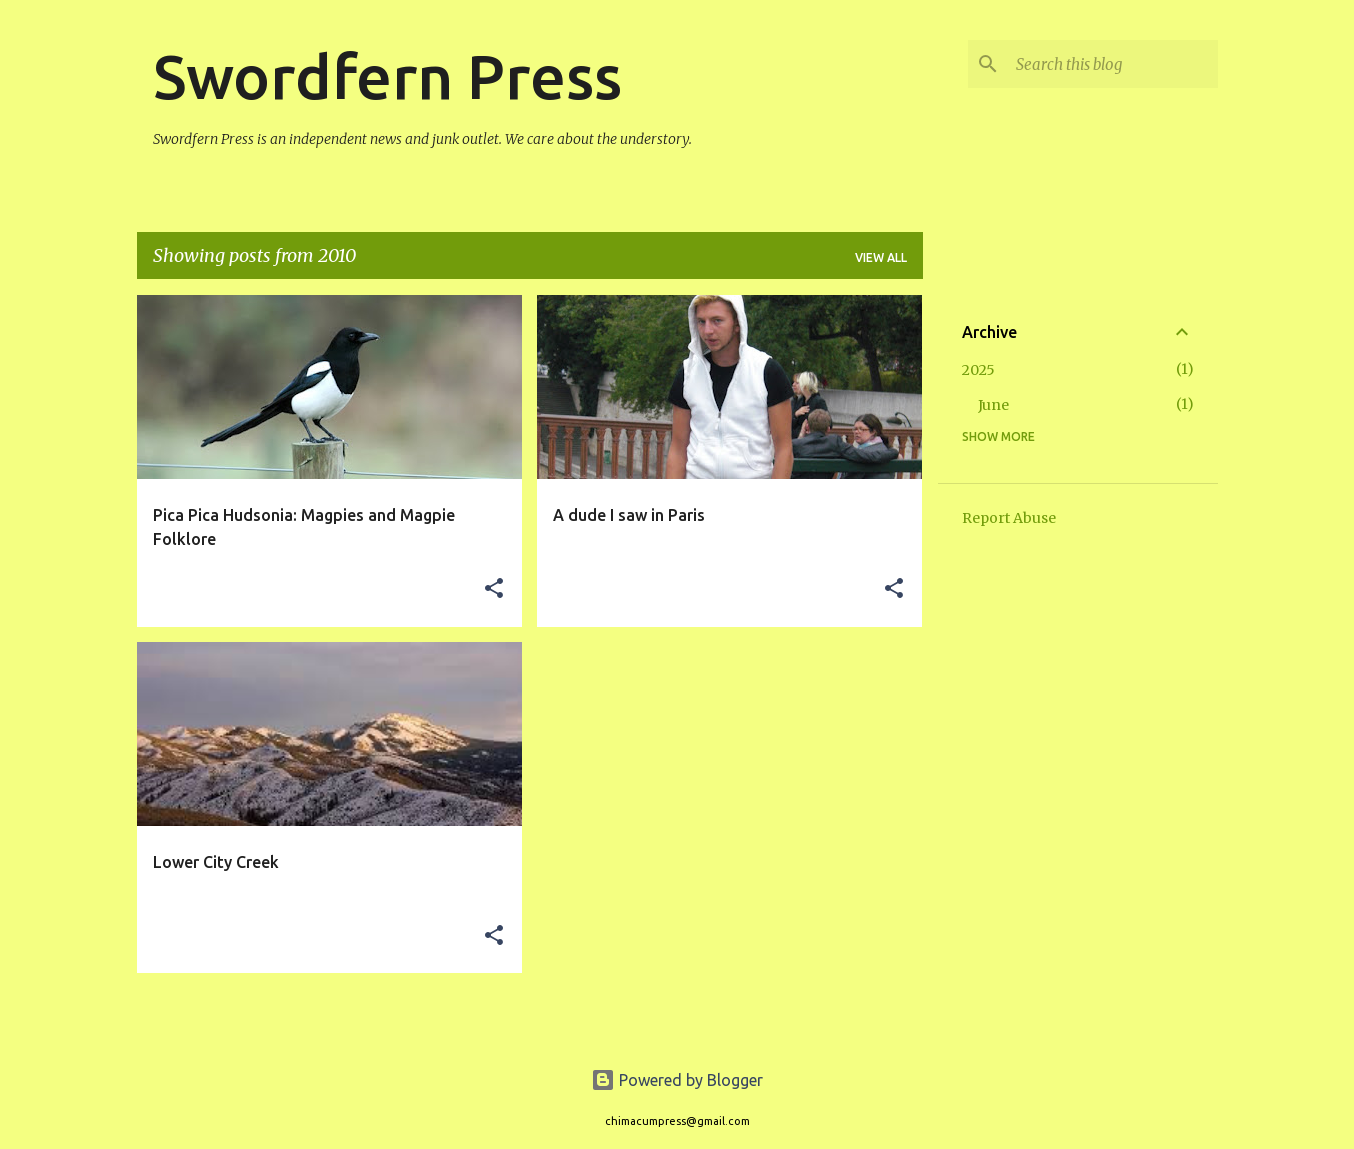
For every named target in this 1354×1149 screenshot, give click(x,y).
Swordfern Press (387, 76)
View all (881, 257)
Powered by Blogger (677, 1080)
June (993, 405)
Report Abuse (1009, 518)
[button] (494, 589)
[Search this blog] (1113, 64)
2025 (978, 370)
